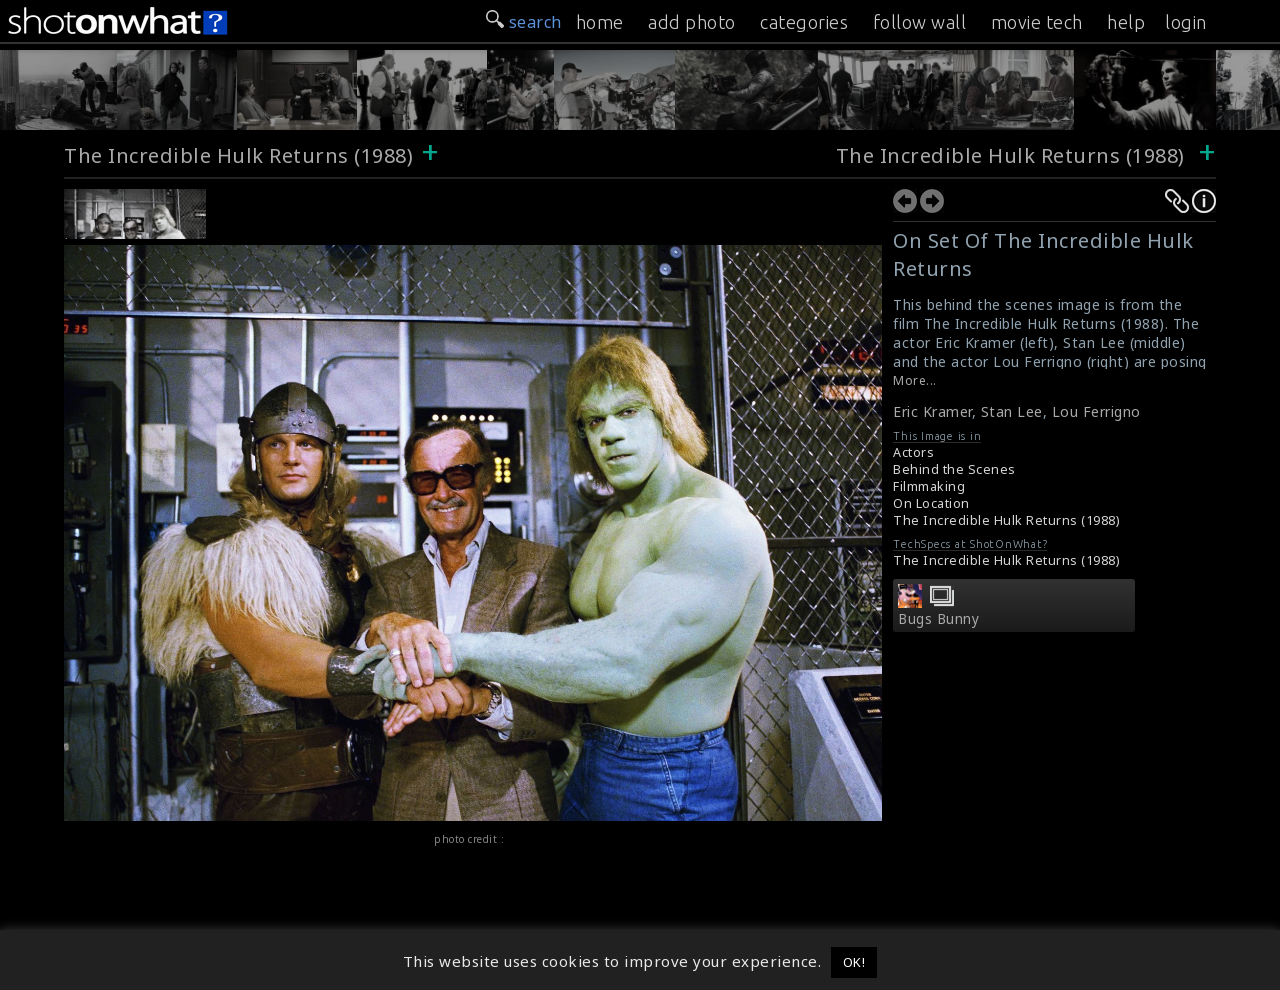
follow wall (920, 22)
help (1126, 22)
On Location (931, 503)
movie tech (1037, 22)
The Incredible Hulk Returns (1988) (238, 155)
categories (804, 22)
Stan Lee (1012, 411)
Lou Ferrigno (1096, 411)
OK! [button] (854, 962)
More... (915, 380)
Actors (913, 452)
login (1186, 22)
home (600, 22)
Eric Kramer (932, 411)
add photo (692, 22)
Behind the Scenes (954, 469)
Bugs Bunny (938, 619)
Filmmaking (929, 486)
